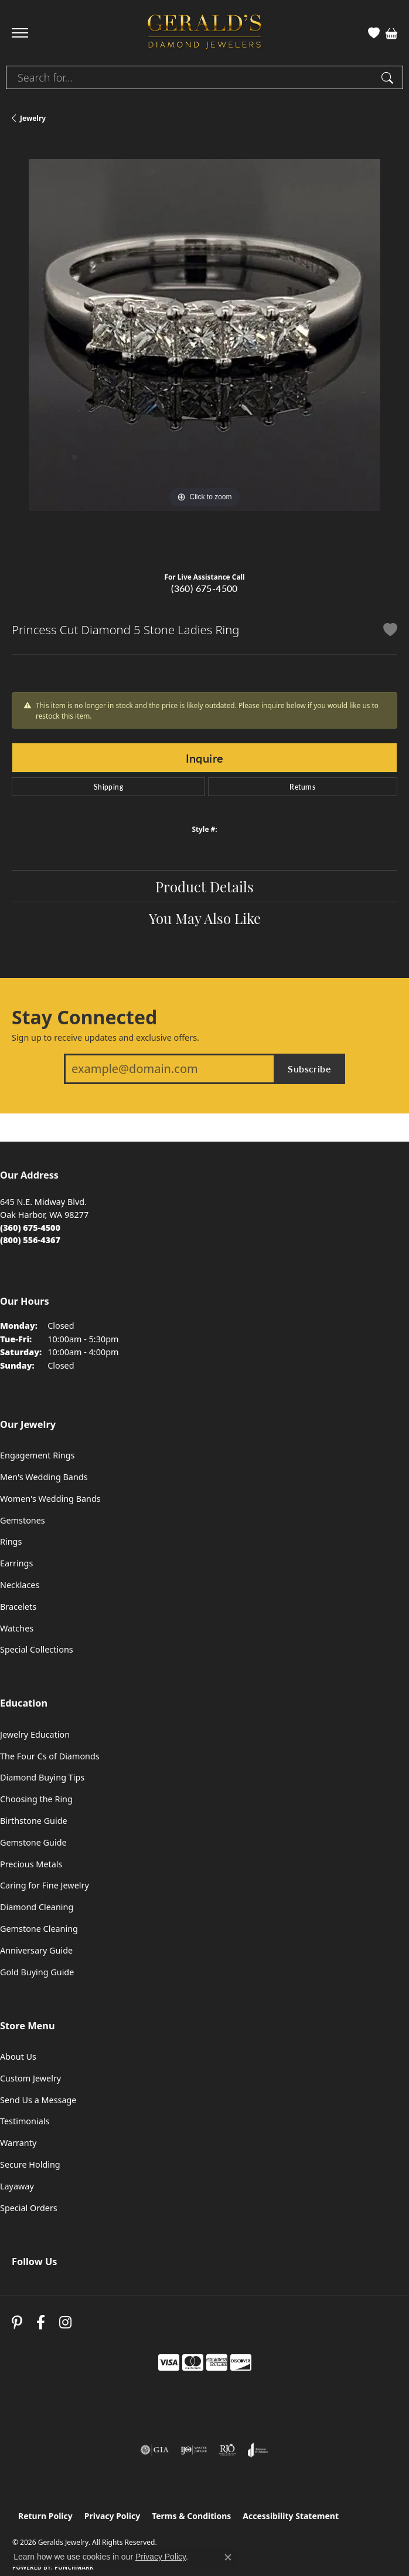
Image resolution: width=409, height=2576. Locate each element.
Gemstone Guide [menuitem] (33, 1842)
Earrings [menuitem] (16, 1563)
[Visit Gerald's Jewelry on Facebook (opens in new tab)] (40, 2322)
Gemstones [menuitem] (22, 1520)
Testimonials (24, 2121)
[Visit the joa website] (258, 2450)
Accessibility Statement (291, 2515)
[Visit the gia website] (155, 2450)
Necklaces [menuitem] (19, 1584)
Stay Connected (84, 1017)
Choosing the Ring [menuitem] (36, 1799)
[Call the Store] (30, 1227)
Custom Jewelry (30, 2078)
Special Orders (28, 2207)
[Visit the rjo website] (227, 2450)
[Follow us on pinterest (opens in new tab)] (17, 2322)
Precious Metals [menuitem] (31, 1864)
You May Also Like (205, 918)
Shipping (108, 786)
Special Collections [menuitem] (36, 1649)
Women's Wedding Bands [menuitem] (50, 1498)
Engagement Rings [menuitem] (37, 1455)
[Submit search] (389, 77)
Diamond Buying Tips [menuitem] (42, 1777)
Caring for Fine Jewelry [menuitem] (44, 1885)
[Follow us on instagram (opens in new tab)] (65, 2322)
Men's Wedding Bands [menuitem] (44, 1476)
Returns (302, 786)
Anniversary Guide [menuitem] (36, 1950)
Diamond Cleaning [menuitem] (36, 1906)
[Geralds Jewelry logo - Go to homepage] (204, 33)
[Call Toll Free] (30, 1239)
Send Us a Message (38, 2100)
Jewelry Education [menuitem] (35, 1734)
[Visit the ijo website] (193, 2450)
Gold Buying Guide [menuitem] (37, 1972)
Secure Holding (30, 2164)
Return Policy (45, 2515)
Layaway (17, 2186)
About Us (18, 2056)
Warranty (18, 2142)
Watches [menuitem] (16, 1628)
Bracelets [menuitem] (18, 1606)
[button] (374, 33)
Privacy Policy (112, 2515)
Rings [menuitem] (11, 1541)
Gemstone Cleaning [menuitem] (39, 1928)
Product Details (204, 886)
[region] (204, 352)
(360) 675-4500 (204, 588)
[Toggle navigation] (20, 32)
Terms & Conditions (191, 2515)
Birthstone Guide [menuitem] (33, 1820)
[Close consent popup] (227, 2557)
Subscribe (309, 1068)
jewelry (33, 118)
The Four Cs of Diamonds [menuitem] (50, 1756)
